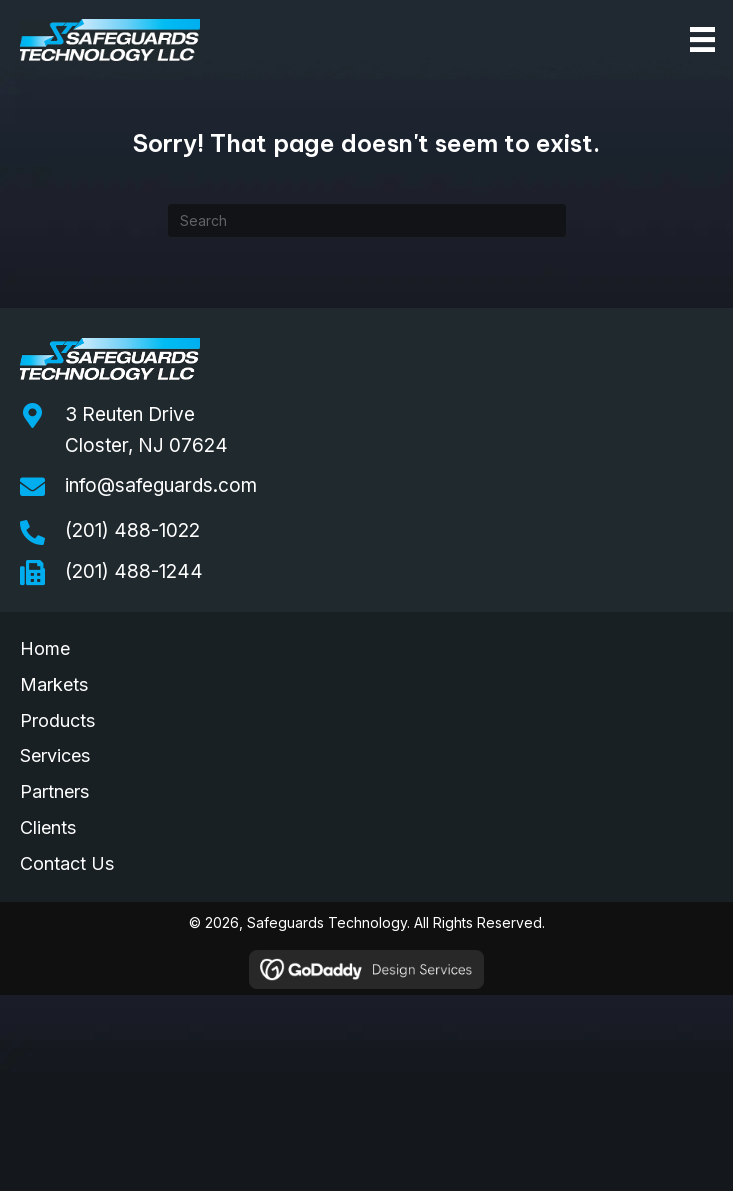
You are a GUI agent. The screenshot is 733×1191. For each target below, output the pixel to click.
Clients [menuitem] (48, 827)
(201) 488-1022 (132, 530)
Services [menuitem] (55, 755)
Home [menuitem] (45, 648)
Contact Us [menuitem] (67, 863)
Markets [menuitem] (54, 684)
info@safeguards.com (161, 485)
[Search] (367, 220)
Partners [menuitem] (54, 791)
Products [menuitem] (57, 720)
